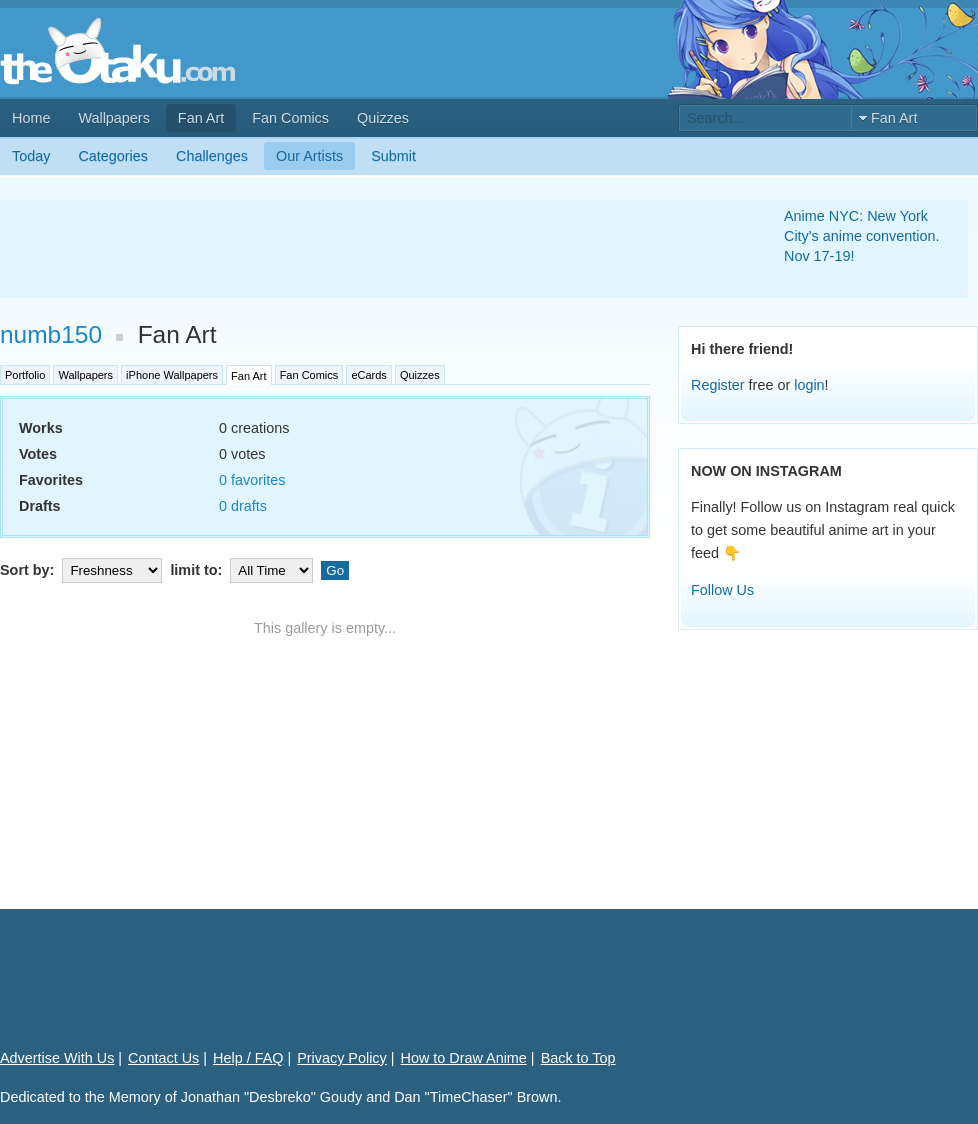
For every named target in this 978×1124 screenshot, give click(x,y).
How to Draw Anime (464, 1058)
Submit (393, 156)
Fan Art (201, 118)
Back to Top (578, 1058)
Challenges (212, 156)
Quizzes (383, 118)
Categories (113, 156)
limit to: (243, 570)
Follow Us (722, 590)
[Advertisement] (368, 249)
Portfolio (25, 375)
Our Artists (309, 156)
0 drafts (243, 506)
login (809, 385)
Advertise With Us (57, 1058)
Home (31, 118)
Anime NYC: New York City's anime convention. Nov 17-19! (862, 236)
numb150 (51, 334)
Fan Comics (290, 118)
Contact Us (163, 1058)
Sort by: (83, 570)
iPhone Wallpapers (172, 375)
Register (718, 385)
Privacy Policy (342, 1058)
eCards (368, 375)
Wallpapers (113, 118)
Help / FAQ (248, 1058)
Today (31, 156)
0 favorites (252, 480)
